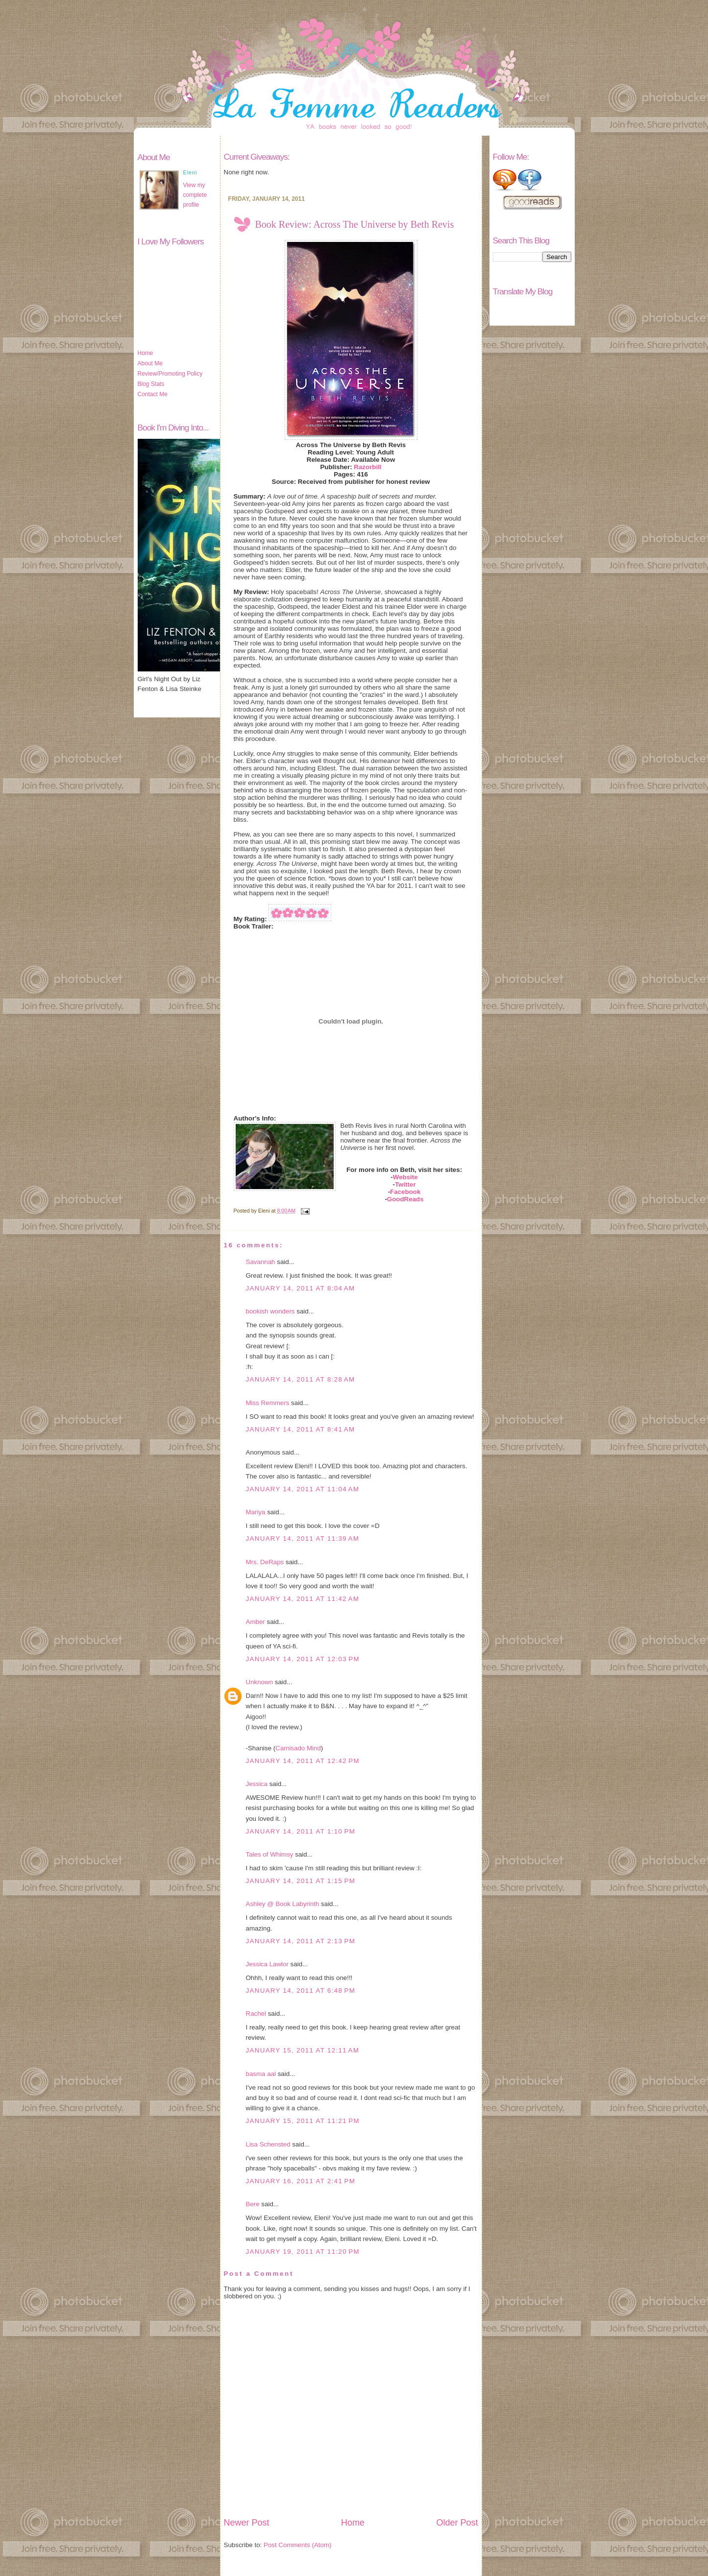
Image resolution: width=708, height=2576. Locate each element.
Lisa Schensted (268, 2144)
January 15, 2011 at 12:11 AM (303, 2050)
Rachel (256, 2013)
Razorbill (367, 467)
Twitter (405, 1184)
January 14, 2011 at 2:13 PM (301, 1941)
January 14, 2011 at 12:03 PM (303, 1659)
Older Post (457, 2523)
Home (145, 353)
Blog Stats (151, 384)
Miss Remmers (268, 1403)
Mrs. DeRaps (265, 1562)
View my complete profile (195, 195)
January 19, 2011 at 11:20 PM (303, 2251)
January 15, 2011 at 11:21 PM (303, 2120)
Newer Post (246, 2523)
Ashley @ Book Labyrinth (282, 1904)
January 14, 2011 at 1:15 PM (301, 1880)
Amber (255, 1621)
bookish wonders (270, 1311)
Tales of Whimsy (269, 1854)
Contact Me (153, 394)
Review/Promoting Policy (170, 373)
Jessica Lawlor (267, 1964)
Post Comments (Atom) (298, 2545)
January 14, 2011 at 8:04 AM (300, 1288)
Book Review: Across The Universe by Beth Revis (354, 224)
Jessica (257, 1784)
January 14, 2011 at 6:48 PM (301, 1990)
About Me (150, 363)
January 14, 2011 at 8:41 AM (300, 1429)
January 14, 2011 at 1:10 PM (301, 1831)
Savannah (260, 1261)
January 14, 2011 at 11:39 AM (303, 1538)
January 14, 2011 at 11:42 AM (303, 1598)
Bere (253, 2204)
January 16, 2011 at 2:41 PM (301, 2181)
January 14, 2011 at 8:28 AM (300, 1379)
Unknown (259, 1682)
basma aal (261, 2073)
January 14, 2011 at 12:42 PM (303, 1761)
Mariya (256, 1512)
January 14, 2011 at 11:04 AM (303, 1489)
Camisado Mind (298, 1748)
